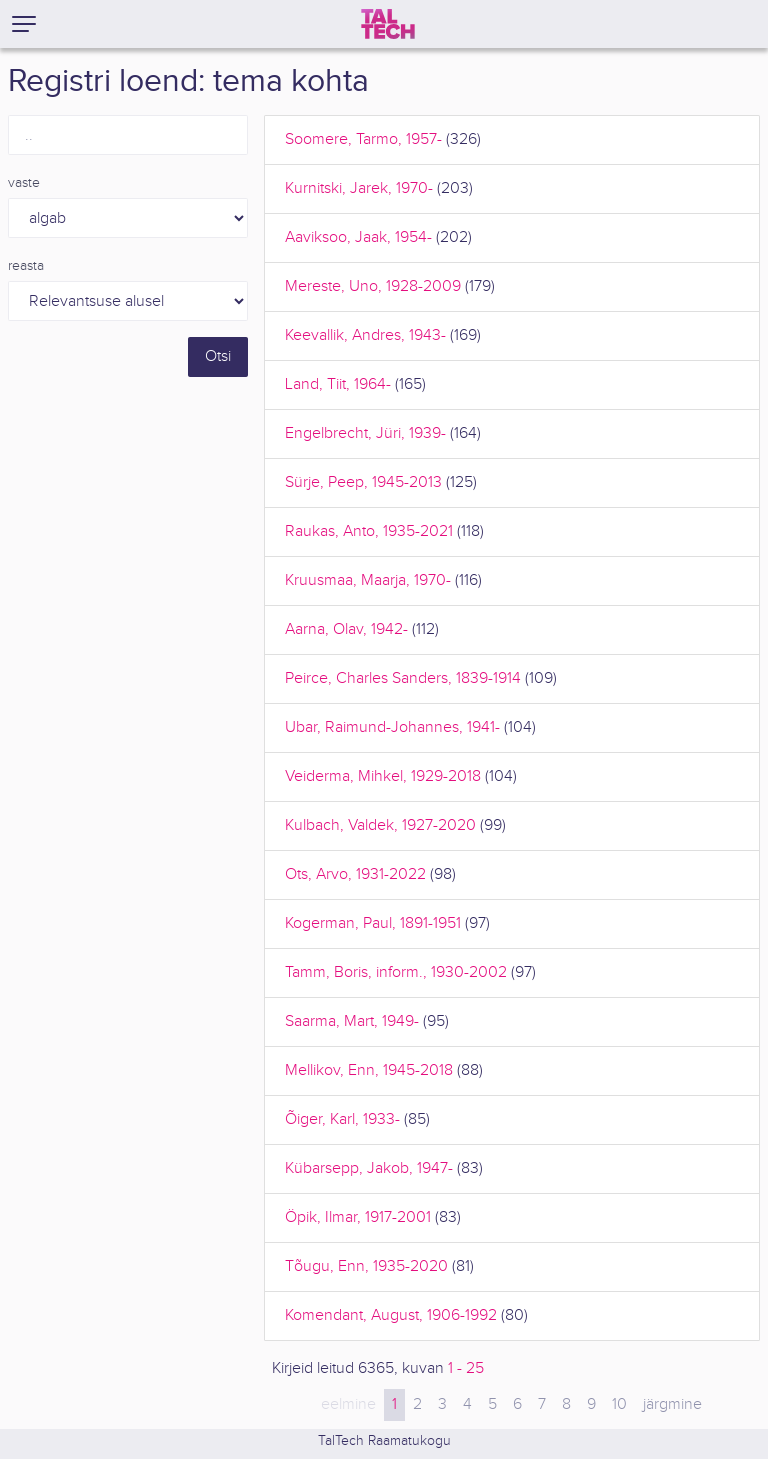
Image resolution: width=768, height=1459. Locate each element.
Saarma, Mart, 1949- (352, 1021)
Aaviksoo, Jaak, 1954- (358, 237)
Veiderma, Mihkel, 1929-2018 (383, 776)
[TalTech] (388, 24)
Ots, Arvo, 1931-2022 (355, 874)
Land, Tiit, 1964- (338, 384)
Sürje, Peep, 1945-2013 (363, 482)
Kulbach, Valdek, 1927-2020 (380, 825)
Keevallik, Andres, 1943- (365, 335)
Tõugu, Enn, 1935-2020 (366, 1266)
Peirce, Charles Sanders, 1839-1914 (403, 678)
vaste (24, 183)
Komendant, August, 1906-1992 (391, 1315)
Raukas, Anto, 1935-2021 (369, 531)
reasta (26, 266)
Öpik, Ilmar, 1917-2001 (358, 1217)
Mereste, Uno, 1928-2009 (373, 286)
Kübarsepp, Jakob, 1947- (369, 1168)
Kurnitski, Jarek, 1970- (359, 188)
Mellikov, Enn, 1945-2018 (369, 1070)
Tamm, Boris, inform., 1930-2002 (396, 972)
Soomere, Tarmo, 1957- (363, 139)
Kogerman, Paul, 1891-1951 (373, 923)
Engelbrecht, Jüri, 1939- (365, 433)
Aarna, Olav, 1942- (346, 629)
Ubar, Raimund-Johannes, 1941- (392, 727)
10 (619, 1404)
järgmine (672, 1404)
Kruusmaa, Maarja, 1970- (368, 580)
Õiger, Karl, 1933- (342, 1119)
